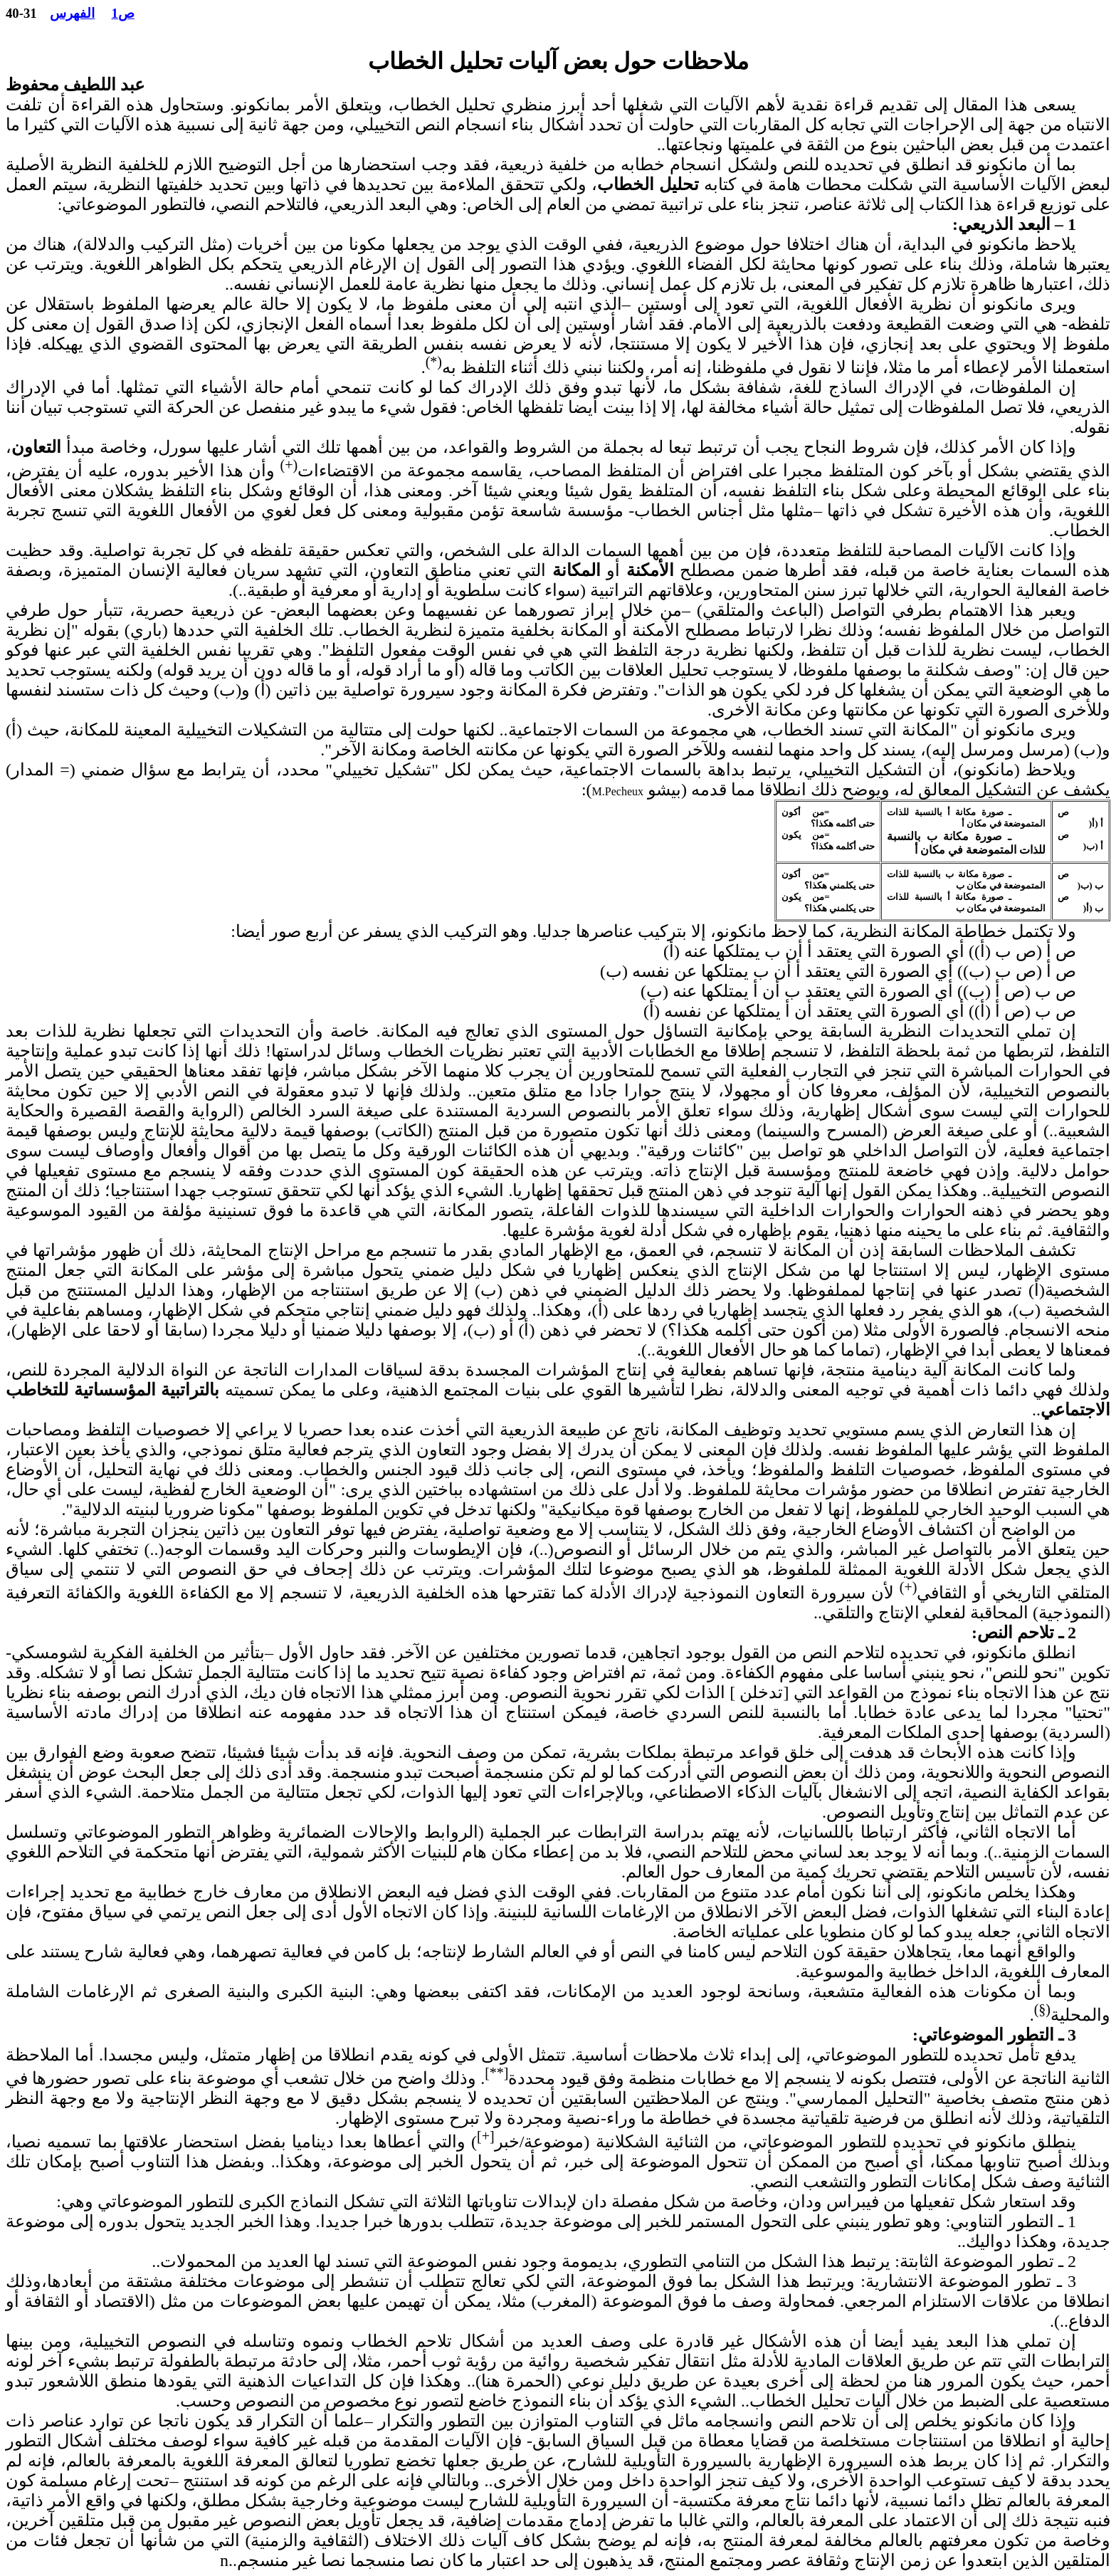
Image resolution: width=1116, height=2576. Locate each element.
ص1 (123, 13)
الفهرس (72, 13)
